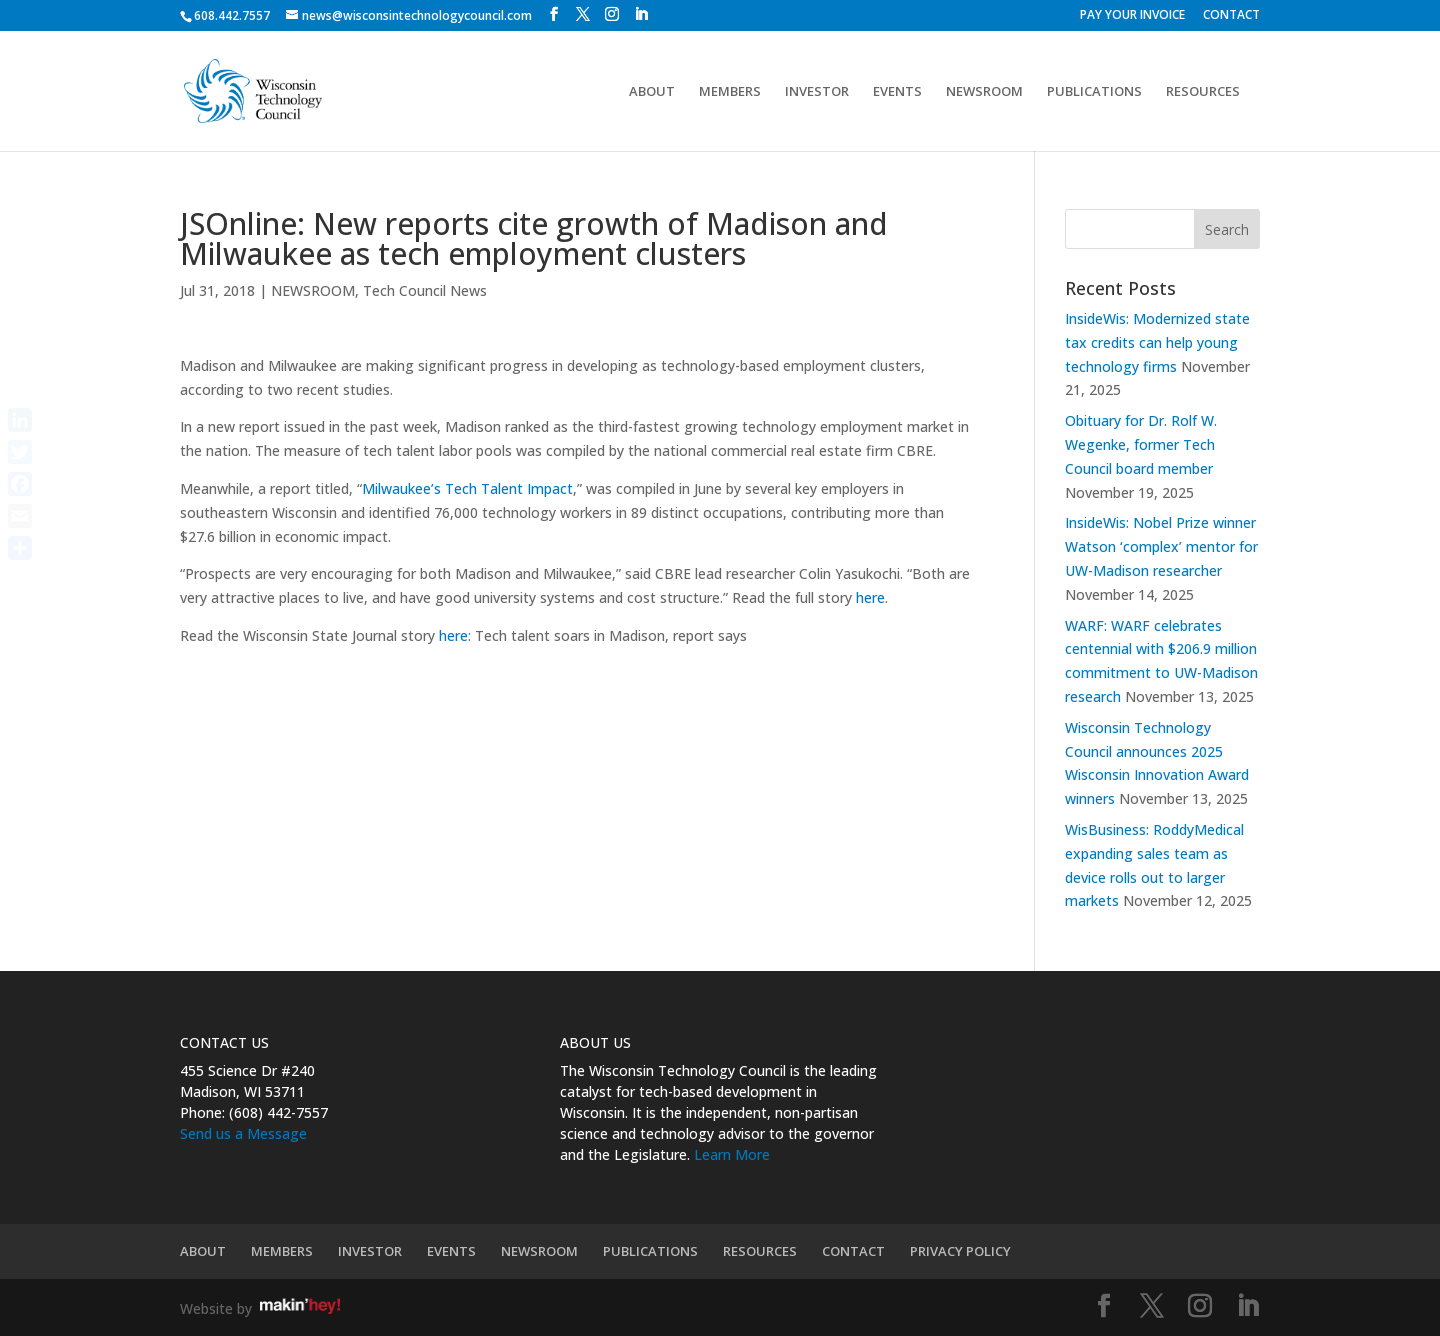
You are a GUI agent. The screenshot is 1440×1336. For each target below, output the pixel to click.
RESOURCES (1203, 92)
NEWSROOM (984, 92)
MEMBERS (730, 92)
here (870, 597)
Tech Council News (425, 290)
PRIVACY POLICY (960, 1251)
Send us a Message (243, 1133)
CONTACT (1231, 16)
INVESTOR (817, 92)
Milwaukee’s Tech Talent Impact (467, 488)
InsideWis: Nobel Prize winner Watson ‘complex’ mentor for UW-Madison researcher (1161, 546)
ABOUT (652, 92)
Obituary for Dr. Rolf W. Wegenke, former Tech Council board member (1141, 444)
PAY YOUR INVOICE (1132, 16)
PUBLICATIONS (1094, 92)
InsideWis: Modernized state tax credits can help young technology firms (1157, 342)
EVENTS (897, 92)
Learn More (732, 1154)
